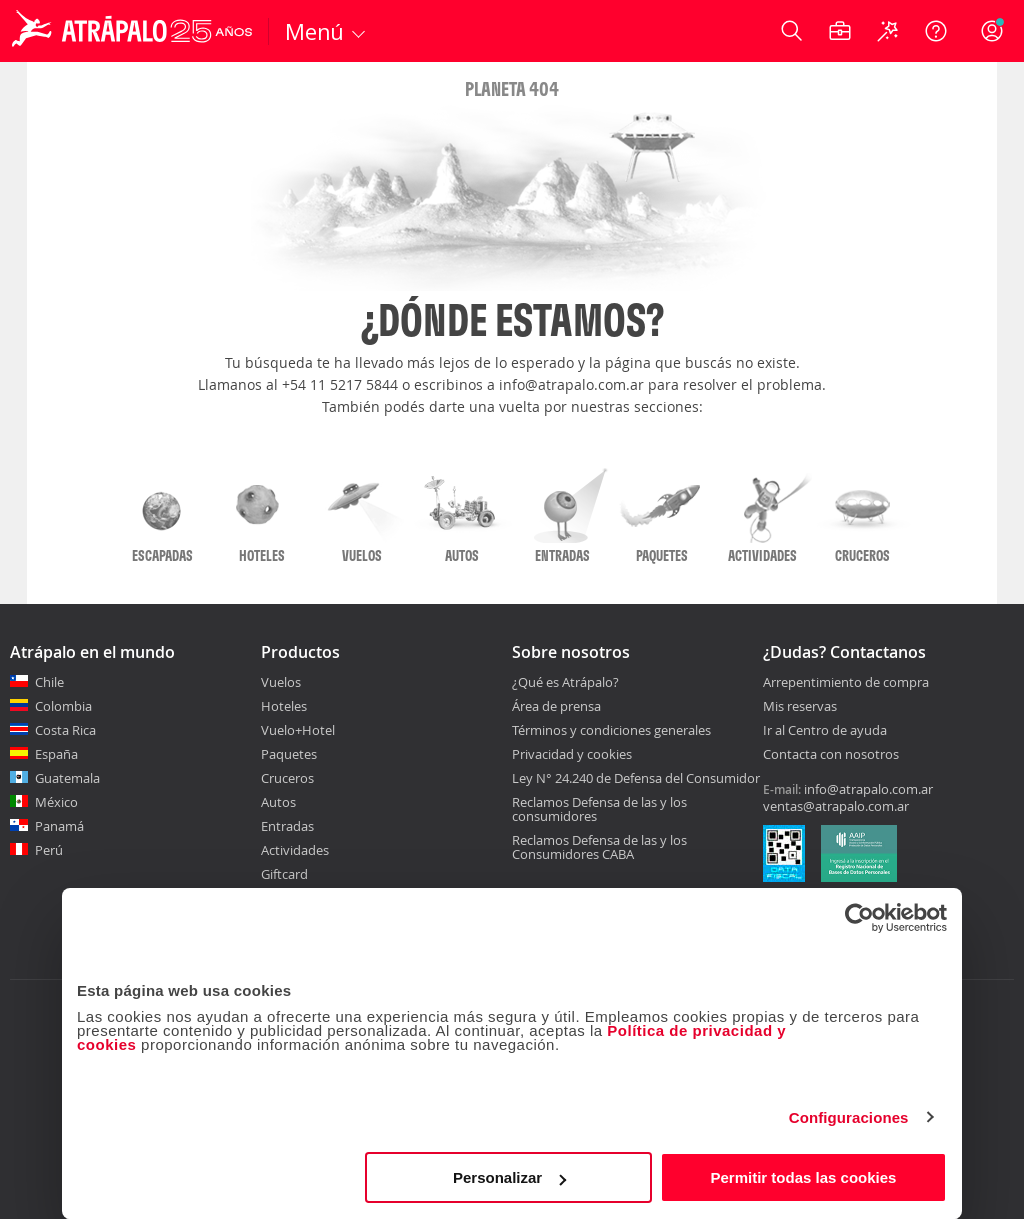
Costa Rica (65, 730)
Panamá (59, 826)
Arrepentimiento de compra (846, 683)
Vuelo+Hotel (298, 730)
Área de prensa (556, 706)
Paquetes (289, 754)
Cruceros (287, 778)
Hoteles (284, 706)
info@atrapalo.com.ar (868, 789)
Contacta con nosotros (831, 755)
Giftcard (284, 874)
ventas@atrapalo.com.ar (836, 806)
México (56, 802)
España (56, 754)
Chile (49, 682)
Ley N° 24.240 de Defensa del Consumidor (636, 778)
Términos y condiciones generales (611, 730)
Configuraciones (849, 1117)
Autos (278, 802)
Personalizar (509, 1177)
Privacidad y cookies (572, 754)
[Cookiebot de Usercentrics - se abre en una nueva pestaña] (859, 918)
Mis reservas (800, 707)
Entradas (287, 826)
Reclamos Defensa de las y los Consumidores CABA (599, 847)
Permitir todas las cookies (803, 1177)
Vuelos (281, 682)
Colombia (63, 706)
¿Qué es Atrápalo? (565, 682)
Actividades (295, 850)
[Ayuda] (936, 31)
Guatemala (67, 778)
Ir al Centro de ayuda (825, 731)
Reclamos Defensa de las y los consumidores (599, 809)
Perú (49, 850)
